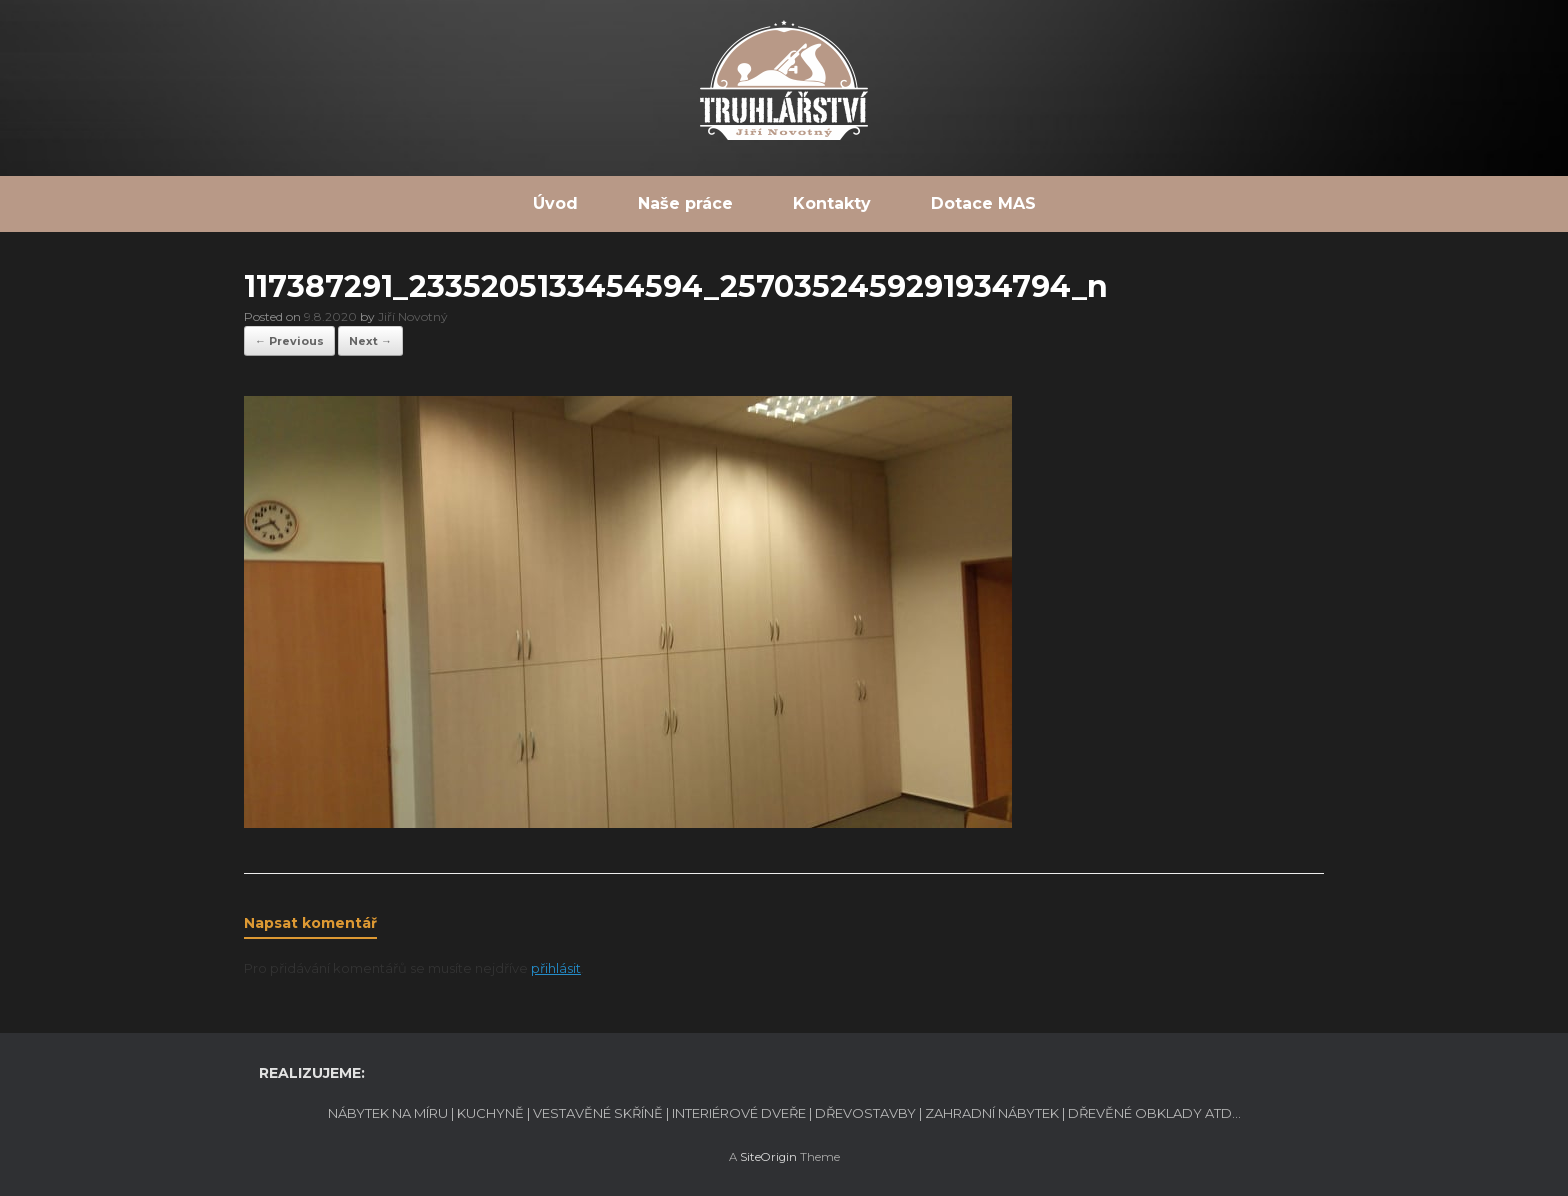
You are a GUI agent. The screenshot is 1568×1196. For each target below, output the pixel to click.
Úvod (555, 203)
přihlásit (556, 968)
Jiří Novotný (413, 316)
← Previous (289, 341)
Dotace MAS (983, 203)
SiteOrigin (768, 1157)
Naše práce (685, 203)
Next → (370, 341)
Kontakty (832, 203)
